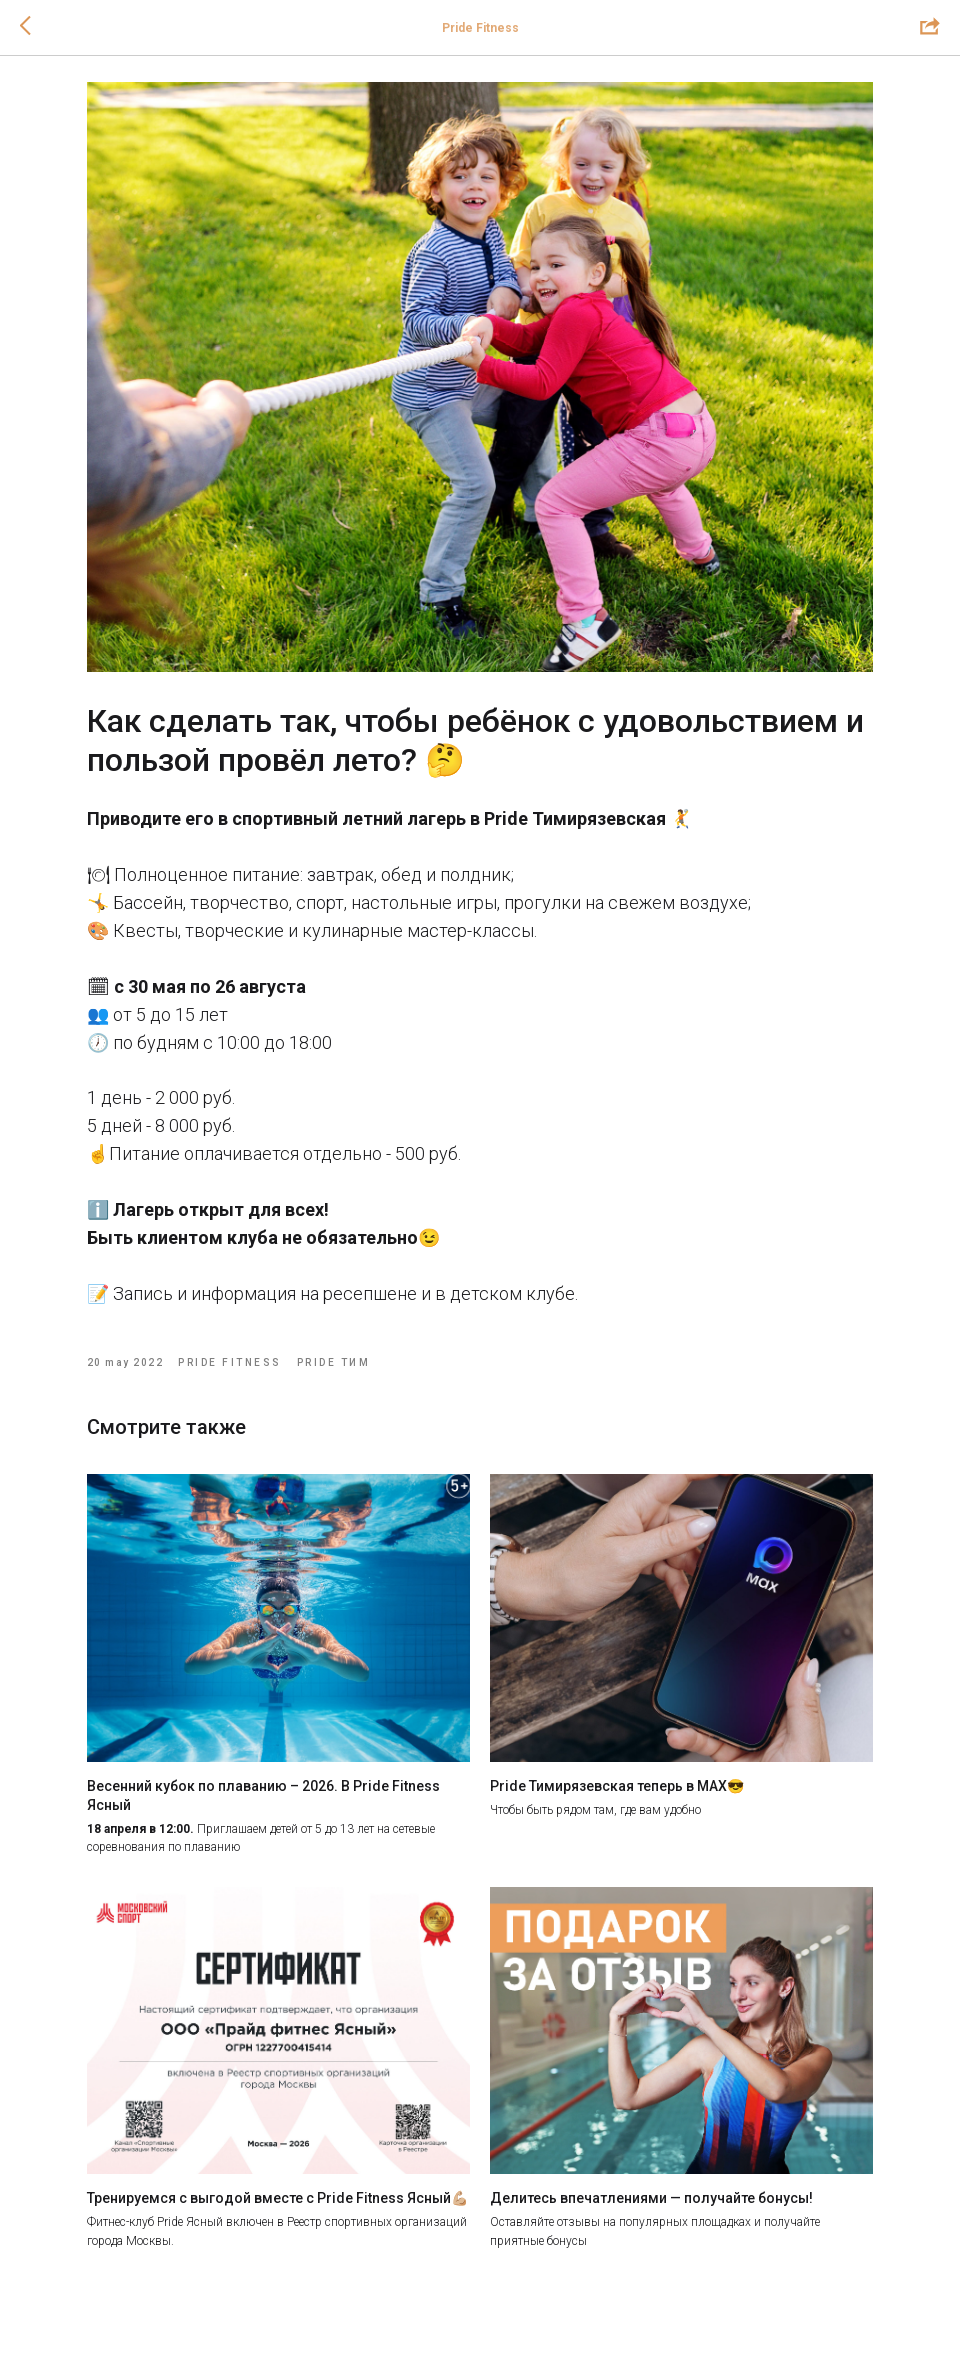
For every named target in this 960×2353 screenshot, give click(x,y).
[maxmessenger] (600, 2295)
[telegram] (360, 2295)
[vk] (120, 2295)
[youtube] (840, 2295)
